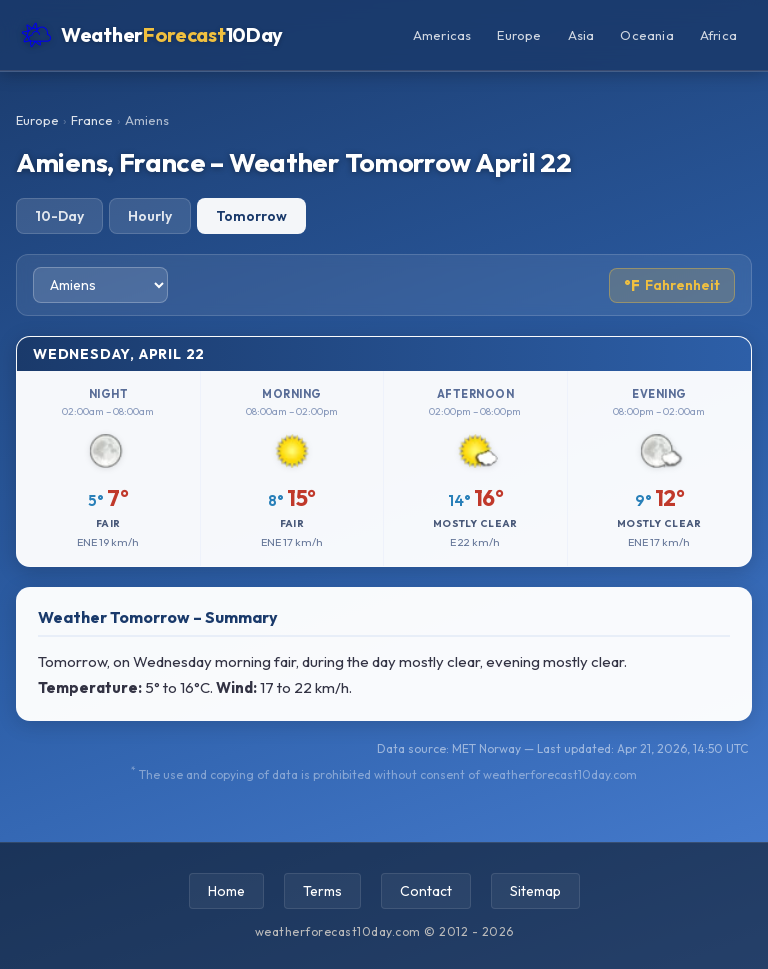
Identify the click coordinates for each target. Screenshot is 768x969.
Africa (718, 35)
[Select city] (100, 285)
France (92, 120)
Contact (426, 891)
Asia (581, 35)
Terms (322, 891)
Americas (442, 35)
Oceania (646, 35)
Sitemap (535, 891)
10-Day (59, 216)
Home (226, 891)
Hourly (150, 216)
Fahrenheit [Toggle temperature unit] (672, 285)
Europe (519, 35)
